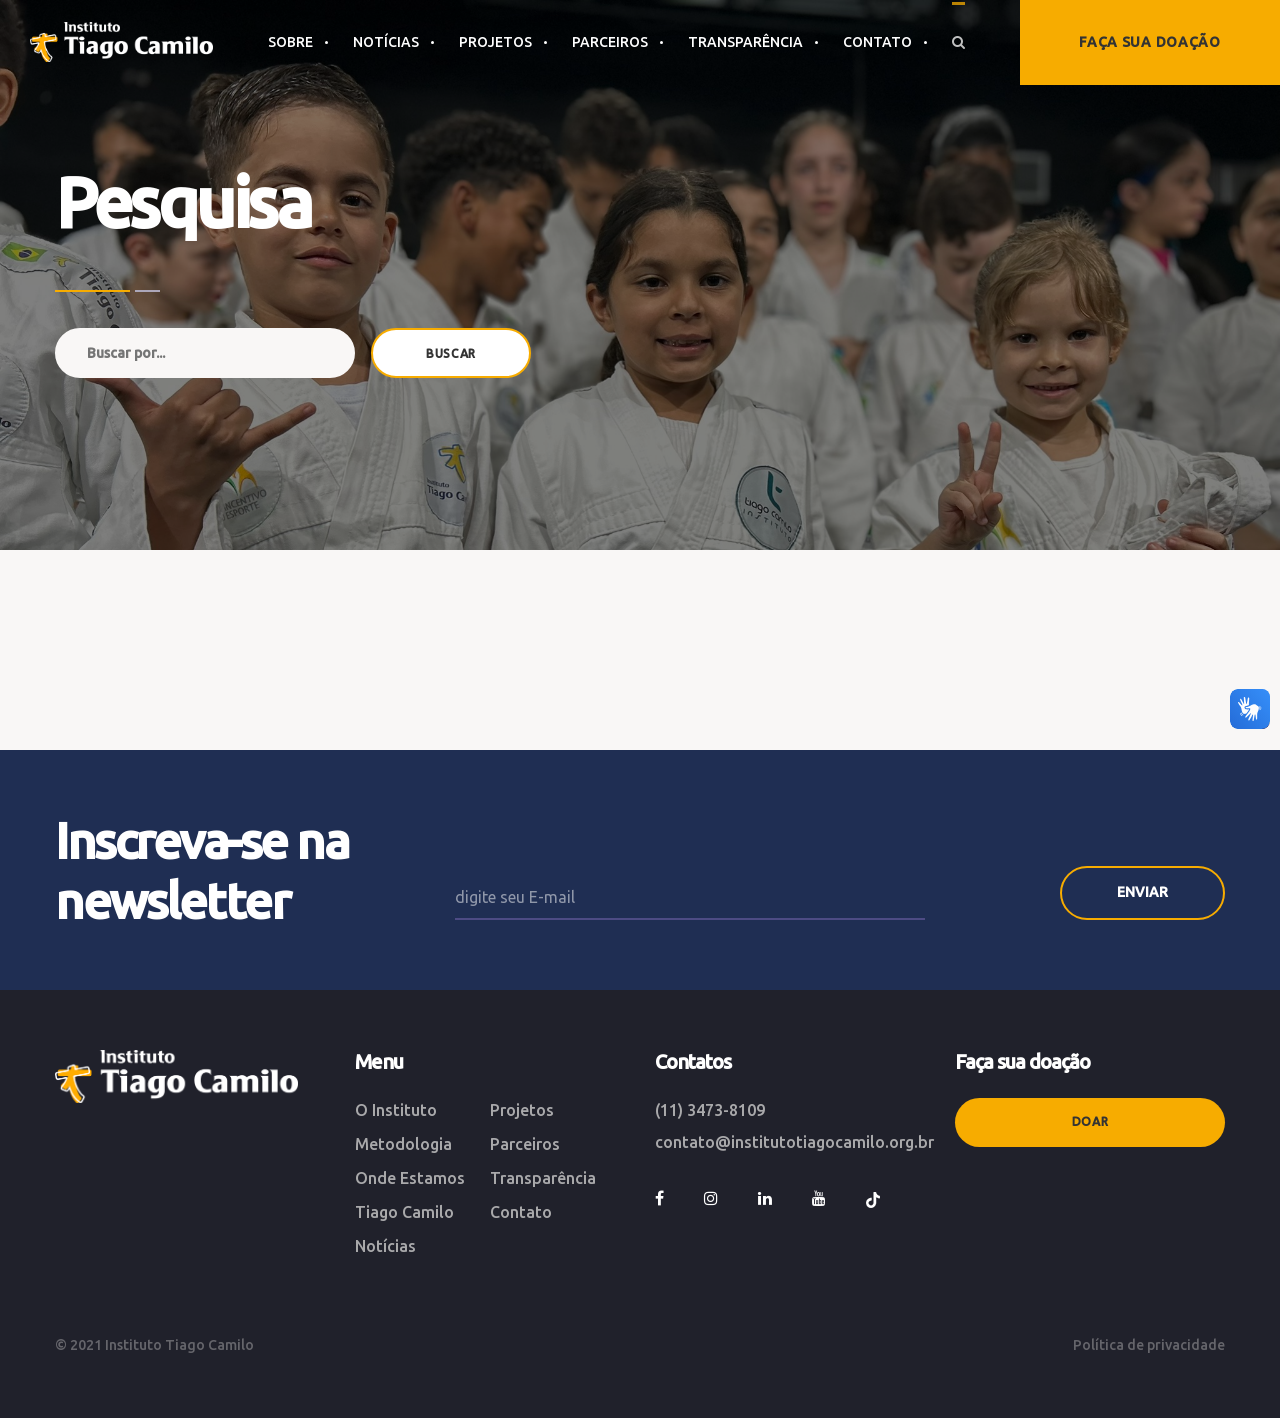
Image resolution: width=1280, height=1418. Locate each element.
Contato (521, 1212)
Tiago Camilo (404, 1212)
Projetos (522, 1110)
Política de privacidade (1149, 1345)
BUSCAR (451, 353)
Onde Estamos (410, 1178)
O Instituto (396, 1110)
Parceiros (525, 1144)
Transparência (543, 1178)
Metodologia (403, 1144)
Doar (1090, 1121)
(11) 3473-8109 (710, 1110)
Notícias (385, 1246)
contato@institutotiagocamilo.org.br (794, 1142)
